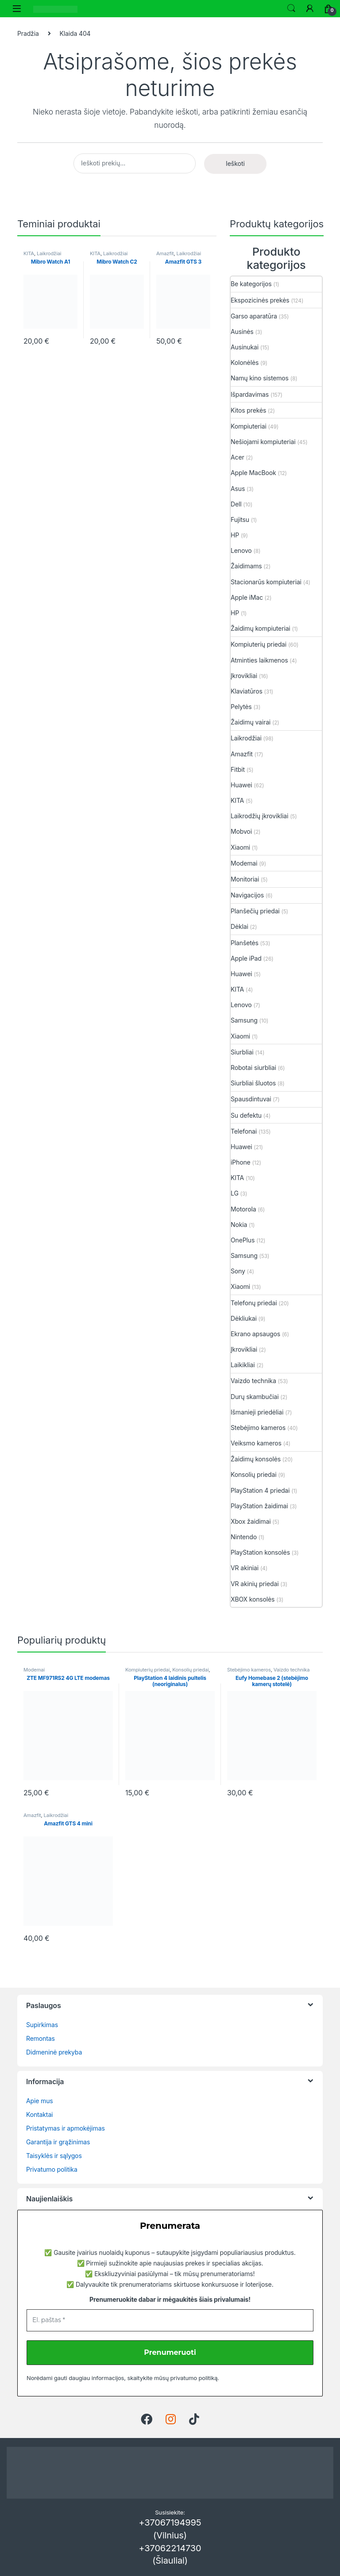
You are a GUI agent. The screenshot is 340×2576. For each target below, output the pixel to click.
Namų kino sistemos (260, 378)
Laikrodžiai (49, 253)
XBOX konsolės (252, 1599)
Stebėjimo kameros (258, 1427)
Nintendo (244, 1537)
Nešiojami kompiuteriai (263, 441)
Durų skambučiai (254, 1396)
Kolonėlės (245, 362)
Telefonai (244, 1131)
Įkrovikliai (244, 675)
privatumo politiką (193, 2377)
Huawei (241, 785)
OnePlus (243, 1240)
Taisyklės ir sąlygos (54, 2155)
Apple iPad (246, 958)
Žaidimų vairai (250, 722)
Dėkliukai (244, 1318)
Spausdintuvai (251, 1099)
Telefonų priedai (254, 1303)
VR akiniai (245, 1568)
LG (235, 1193)
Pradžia (28, 33)
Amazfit (165, 253)
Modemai (244, 863)
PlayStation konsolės (260, 1552)
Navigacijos (247, 895)
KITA (28, 253)
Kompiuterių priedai (258, 644)
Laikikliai (243, 1364)
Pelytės (241, 706)
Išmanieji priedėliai (257, 1412)
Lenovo (241, 550)
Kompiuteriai (249, 426)
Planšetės (245, 943)
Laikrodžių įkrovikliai (259, 816)
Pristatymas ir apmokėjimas (65, 2128)
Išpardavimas (250, 394)
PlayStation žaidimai (259, 1506)
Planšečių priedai (255, 911)
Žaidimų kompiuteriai (260, 628)
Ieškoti (291, 8)
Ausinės (242, 331)
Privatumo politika (51, 2169)
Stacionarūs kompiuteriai (266, 582)
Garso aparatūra (254, 316)
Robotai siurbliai (253, 1067)
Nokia (239, 1224)
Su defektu (246, 1115)
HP (235, 535)
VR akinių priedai (254, 1583)
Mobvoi (241, 831)
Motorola (243, 1209)
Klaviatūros (247, 691)
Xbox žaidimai (250, 1521)
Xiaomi (240, 847)
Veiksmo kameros (256, 1443)
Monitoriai (245, 879)
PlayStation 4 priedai (260, 1490)
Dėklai (239, 926)
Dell (236, 504)
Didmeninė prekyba (54, 2052)
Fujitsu (240, 519)
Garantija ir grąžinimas (58, 2142)
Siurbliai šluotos (253, 1083)
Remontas (40, 2038)
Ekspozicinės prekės (260, 300)
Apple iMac (247, 597)
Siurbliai (242, 1052)
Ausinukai (245, 347)
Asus (238, 488)
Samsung (244, 1020)
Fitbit (238, 769)
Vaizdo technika (253, 1380)
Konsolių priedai (253, 1474)
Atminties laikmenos (259, 660)
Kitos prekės (248, 410)
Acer (237, 457)
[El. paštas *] (170, 2320)
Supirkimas (42, 2024)
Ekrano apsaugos (255, 1334)
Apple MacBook (253, 472)
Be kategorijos (251, 284)
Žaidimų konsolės (256, 1459)
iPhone (241, 1162)
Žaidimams (246, 566)
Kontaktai (39, 2114)
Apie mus (39, 2100)
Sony (238, 1271)
